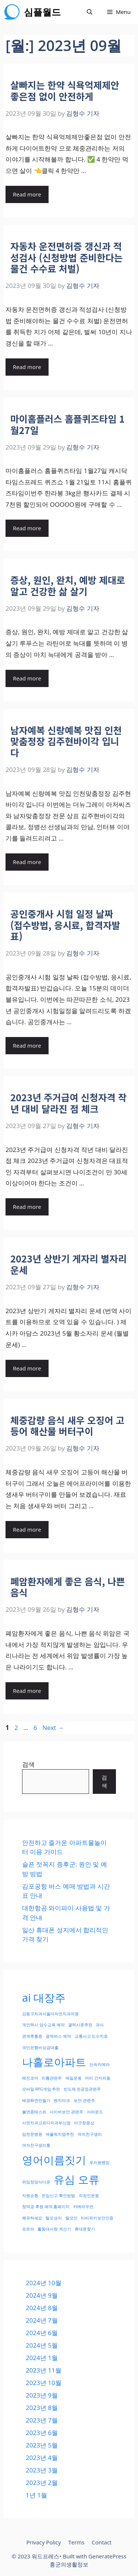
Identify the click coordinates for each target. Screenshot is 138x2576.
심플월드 (42, 12)
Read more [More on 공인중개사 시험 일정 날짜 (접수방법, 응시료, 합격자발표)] (27, 1045)
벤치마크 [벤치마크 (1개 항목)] (62, 2100)
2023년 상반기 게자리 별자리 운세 (68, 1263)
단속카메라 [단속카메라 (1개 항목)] (99, 2064)
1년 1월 (36, 2495)
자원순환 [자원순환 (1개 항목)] (30, 2195)
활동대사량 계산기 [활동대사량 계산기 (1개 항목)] (54, 2229)
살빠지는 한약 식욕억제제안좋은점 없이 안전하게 (64, 90)
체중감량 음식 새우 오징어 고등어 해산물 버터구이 (67, 1425)
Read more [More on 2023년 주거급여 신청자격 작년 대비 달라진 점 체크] (27, 1206)
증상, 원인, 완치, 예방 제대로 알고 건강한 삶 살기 (67, 585)
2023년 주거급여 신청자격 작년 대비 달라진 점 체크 (68, 1102)
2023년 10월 (43, 2382)
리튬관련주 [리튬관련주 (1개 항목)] (52, 2078)
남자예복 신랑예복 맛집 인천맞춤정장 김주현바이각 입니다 (66, 741)
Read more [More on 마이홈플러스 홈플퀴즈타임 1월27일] (27, 528)
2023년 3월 (42, 2470)
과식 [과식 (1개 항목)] (100, 2024)
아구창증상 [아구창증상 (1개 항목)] (84, 2122)
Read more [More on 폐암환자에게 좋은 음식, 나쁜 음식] (27, 1690)
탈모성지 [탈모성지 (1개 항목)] (54, 2218)
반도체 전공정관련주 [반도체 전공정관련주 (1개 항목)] (82, 2089)
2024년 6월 (42, 2332)
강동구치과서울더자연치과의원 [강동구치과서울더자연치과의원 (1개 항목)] (50, 2013)
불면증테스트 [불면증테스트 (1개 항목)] (34, 2111)
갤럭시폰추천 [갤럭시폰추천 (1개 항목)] (80, 2024)
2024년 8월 (42, 2308)
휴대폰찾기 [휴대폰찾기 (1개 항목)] (85, 2229)
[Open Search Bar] (89, 12)
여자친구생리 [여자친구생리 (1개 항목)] (90, 2134)
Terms (76, 2542)
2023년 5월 (42, 2445)
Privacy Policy (43, 2542)
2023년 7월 (42, 2420)
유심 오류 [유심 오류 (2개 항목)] (76, 2179)
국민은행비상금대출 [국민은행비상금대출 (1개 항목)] (40, 2047)
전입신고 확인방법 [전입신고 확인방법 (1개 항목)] (58, 2195)
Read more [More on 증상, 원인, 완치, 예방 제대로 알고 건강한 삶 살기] (27, 678)
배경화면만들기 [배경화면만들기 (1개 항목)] (36, 2100)
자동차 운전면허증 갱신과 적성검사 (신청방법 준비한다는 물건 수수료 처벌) (66, 257)
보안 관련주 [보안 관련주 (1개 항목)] (84, 2100)
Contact (102, 2542)
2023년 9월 (42, 2395)
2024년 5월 (42, 2345)
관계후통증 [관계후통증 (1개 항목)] (32, 2036)
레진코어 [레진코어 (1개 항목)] (30, 2078)
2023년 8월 (42, 2407)
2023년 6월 (42, 2432)
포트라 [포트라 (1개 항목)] (28, 2229)
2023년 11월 (43, 2370)
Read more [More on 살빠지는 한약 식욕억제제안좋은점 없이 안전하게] (27, 194)
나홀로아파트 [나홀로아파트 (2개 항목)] (54, 2062)
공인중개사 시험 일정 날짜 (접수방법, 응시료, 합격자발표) (65, 925)
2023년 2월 (42, 2482)
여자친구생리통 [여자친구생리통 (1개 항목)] (36, 2145)
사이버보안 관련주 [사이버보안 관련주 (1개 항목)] (66, 2111)
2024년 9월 (42, 2295)
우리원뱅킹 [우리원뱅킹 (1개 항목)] (99, 2162)
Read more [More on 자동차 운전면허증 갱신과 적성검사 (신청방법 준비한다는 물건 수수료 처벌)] (27, 367)
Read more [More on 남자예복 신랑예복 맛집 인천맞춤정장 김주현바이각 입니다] (27, 862)
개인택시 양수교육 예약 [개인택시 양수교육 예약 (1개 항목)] (43, 2024)
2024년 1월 (42, 2357)
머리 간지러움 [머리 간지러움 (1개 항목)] (97, 2078)
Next (53, 1727)
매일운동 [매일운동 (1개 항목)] (74, 2078)
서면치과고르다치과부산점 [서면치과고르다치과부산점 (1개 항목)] (46, 2122)
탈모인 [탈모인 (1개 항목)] (72, 2218)
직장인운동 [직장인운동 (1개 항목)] (89, 2195)
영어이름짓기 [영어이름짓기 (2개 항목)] (54, 2160)
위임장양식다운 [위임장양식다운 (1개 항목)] (36, 2182)
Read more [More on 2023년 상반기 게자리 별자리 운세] (27, 1368)
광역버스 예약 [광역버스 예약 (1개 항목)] (58, 2036)
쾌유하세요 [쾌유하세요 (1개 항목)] (32, 2218)
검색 (28, 1764)
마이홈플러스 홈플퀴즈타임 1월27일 (67, 424)
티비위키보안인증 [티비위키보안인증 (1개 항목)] (97, 2218)
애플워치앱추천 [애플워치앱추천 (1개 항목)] (60, 2134)
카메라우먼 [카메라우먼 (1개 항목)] (83, 2206)
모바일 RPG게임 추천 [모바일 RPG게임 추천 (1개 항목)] (41, 2089)
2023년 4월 (42, 2457)
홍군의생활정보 (69, 2564)
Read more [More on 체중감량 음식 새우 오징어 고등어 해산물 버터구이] (27, 1529)
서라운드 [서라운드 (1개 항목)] (95, 2111)
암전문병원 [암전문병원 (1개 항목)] (32, 2134)
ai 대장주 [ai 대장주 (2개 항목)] (44, 1997)
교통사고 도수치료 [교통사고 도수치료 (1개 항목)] (91, 2036)
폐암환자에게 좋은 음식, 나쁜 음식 (67, 1586)
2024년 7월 (42, 2320)
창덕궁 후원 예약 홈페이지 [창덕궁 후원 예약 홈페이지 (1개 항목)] (46, 2206)
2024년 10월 (43, 2283)
